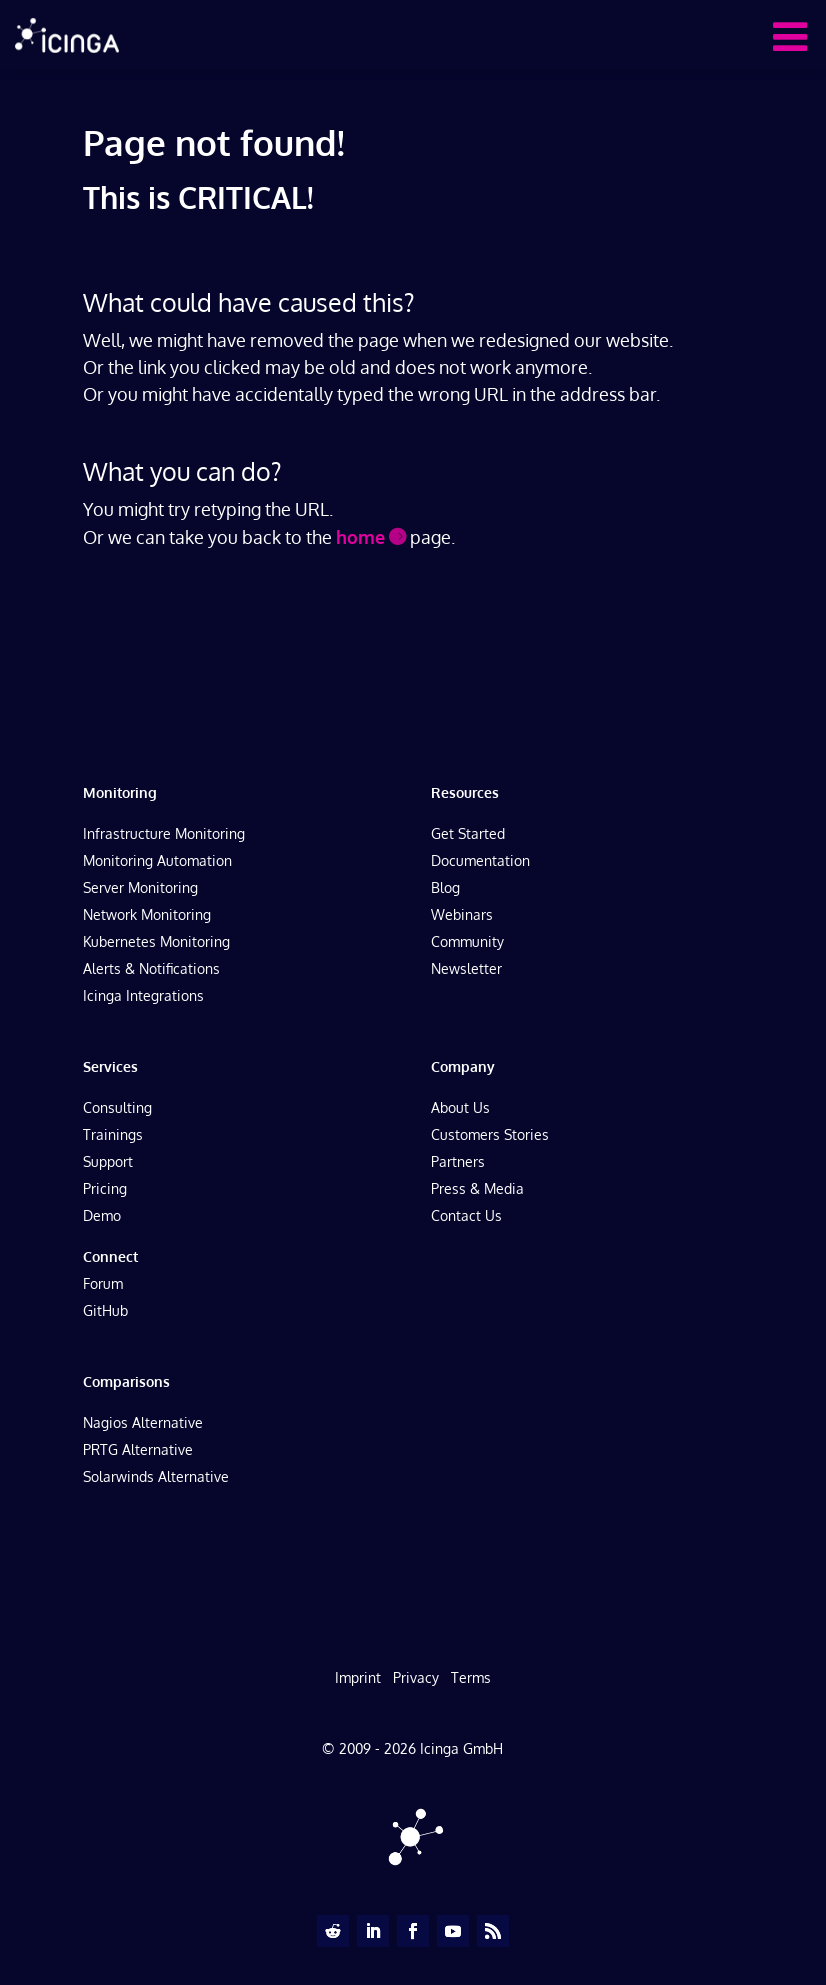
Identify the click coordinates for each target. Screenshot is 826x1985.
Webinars (462, 914)
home (360, 537)
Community (467, 941)
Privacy (416, 1677)
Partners (458, 1161)
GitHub (105, 1310)
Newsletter (466, 968)
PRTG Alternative (138, 1449)
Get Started (468, 833)
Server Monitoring (140, 887)
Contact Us (466, 1215)
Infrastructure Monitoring (164, 833)
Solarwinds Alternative (156, 1476)
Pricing (105, 1188)
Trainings (113, 1134)
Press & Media (477, 1188)
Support (108, 1161)
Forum (103, 1283)
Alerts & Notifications (151, 968)
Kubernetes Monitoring (156, 941)
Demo (102, 1215)
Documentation (480, 860)
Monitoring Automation (157, 860)
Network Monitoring (147, 914)
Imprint (358, 1677)
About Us (460, 1107)
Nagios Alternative (143, 1422)
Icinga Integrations (143, 995)
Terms (471, 1677)
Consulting (117, 1107)
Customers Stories (490, 1134)
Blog (445, 887)
